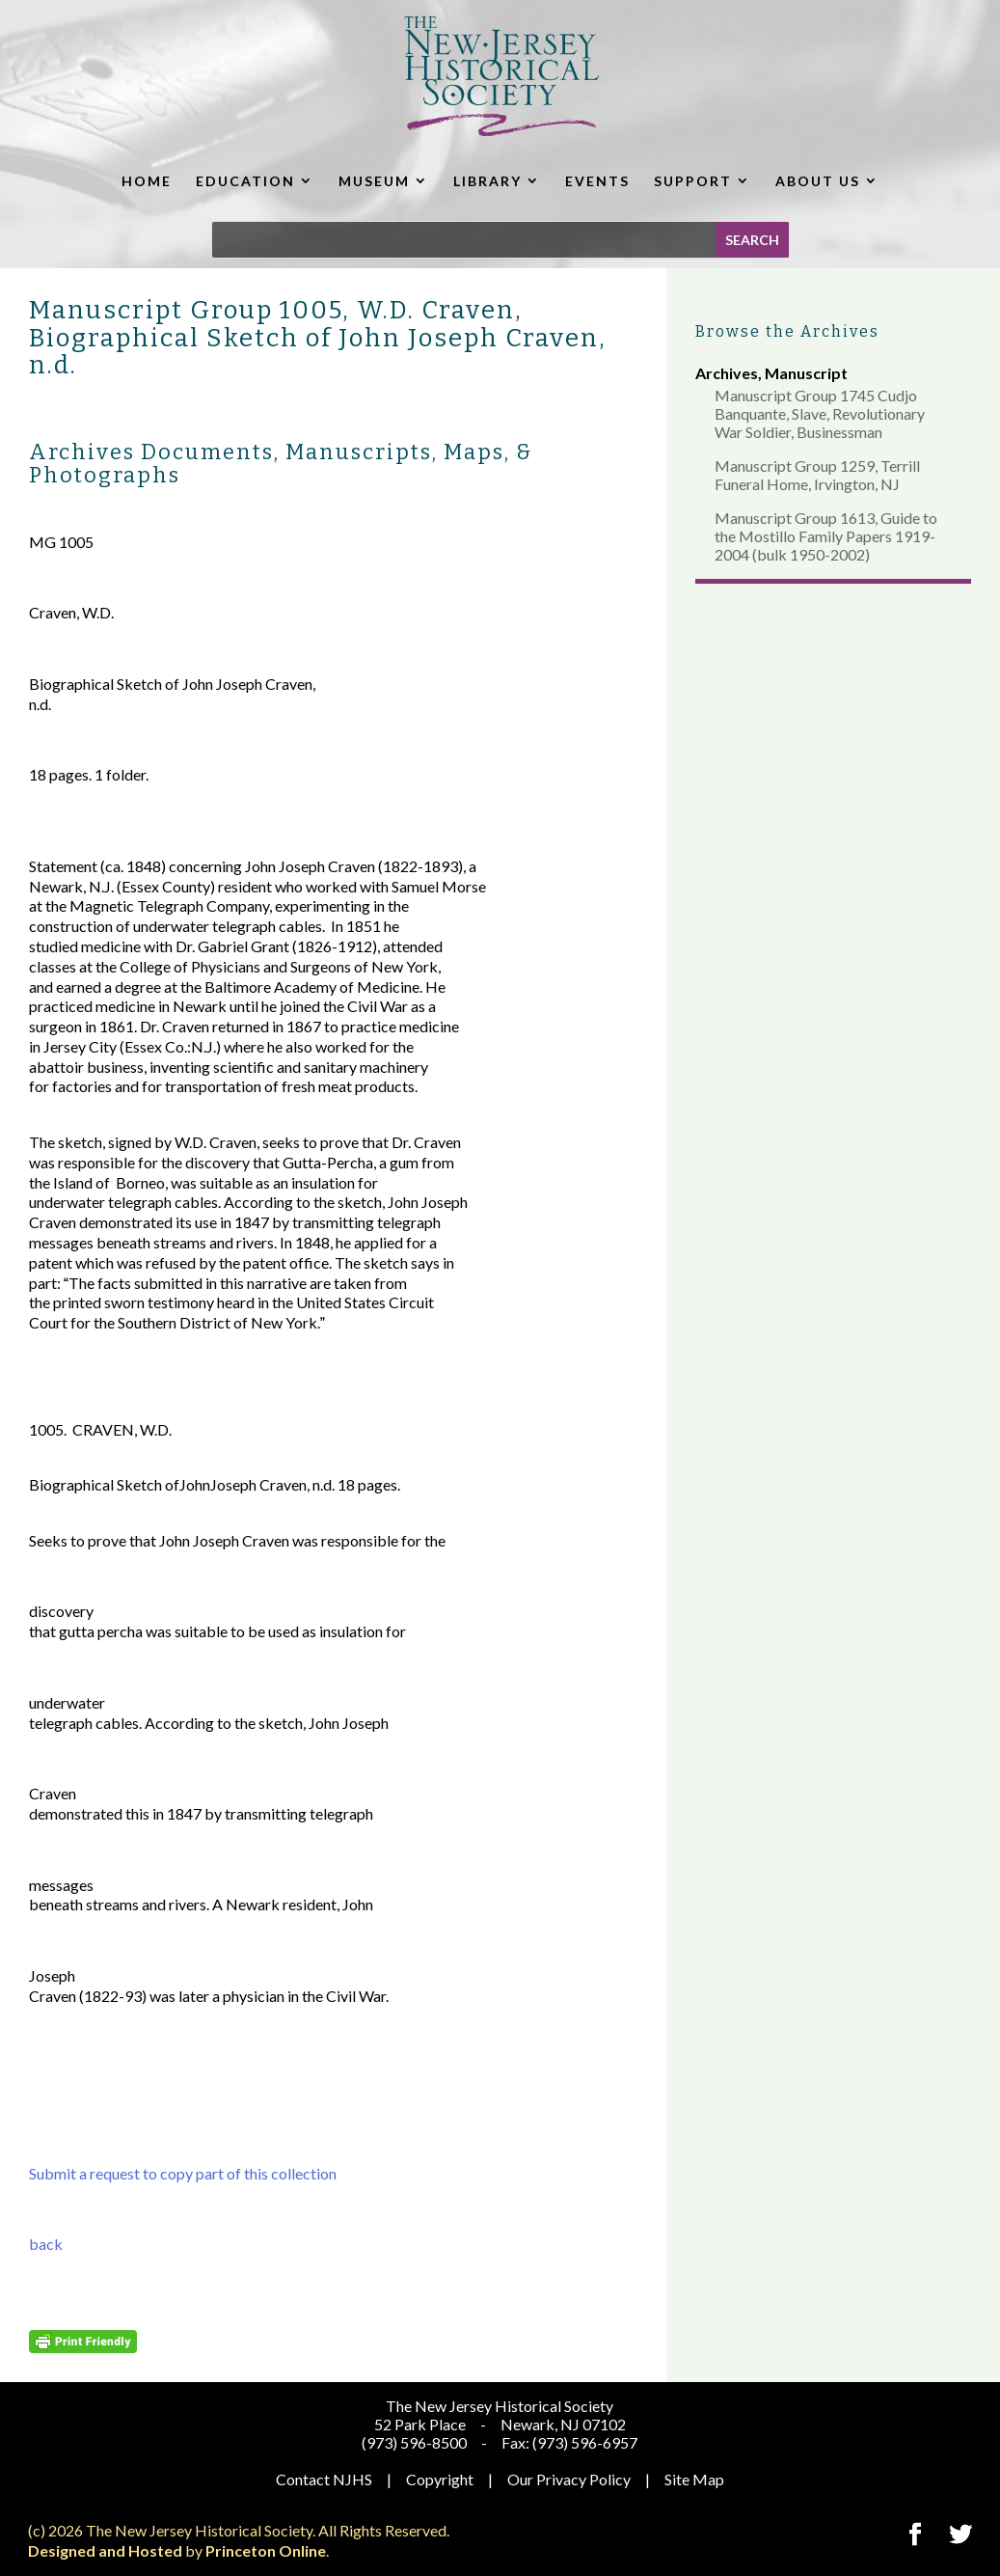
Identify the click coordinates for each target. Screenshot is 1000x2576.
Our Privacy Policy (569, 2479)
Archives (726, 373)
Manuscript (806, 373)
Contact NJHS (324, 2479)
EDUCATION (245, 181)
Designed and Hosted (105, 2550)
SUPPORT (693, 181)
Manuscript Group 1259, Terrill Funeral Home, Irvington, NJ (817, 474)
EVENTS (597, 181)
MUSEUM (374, 181)
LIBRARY (487, 181)
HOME (147, 181)
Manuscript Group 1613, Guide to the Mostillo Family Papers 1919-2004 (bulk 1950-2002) (826, 535)
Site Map (694, 2479)
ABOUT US (817, 181)
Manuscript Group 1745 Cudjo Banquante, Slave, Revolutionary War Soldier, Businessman (820, 413)
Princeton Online (265, 2550)
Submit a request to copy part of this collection (183, 2173)
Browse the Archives (787, 331)
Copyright (439, 2479)
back (46, 2243)
